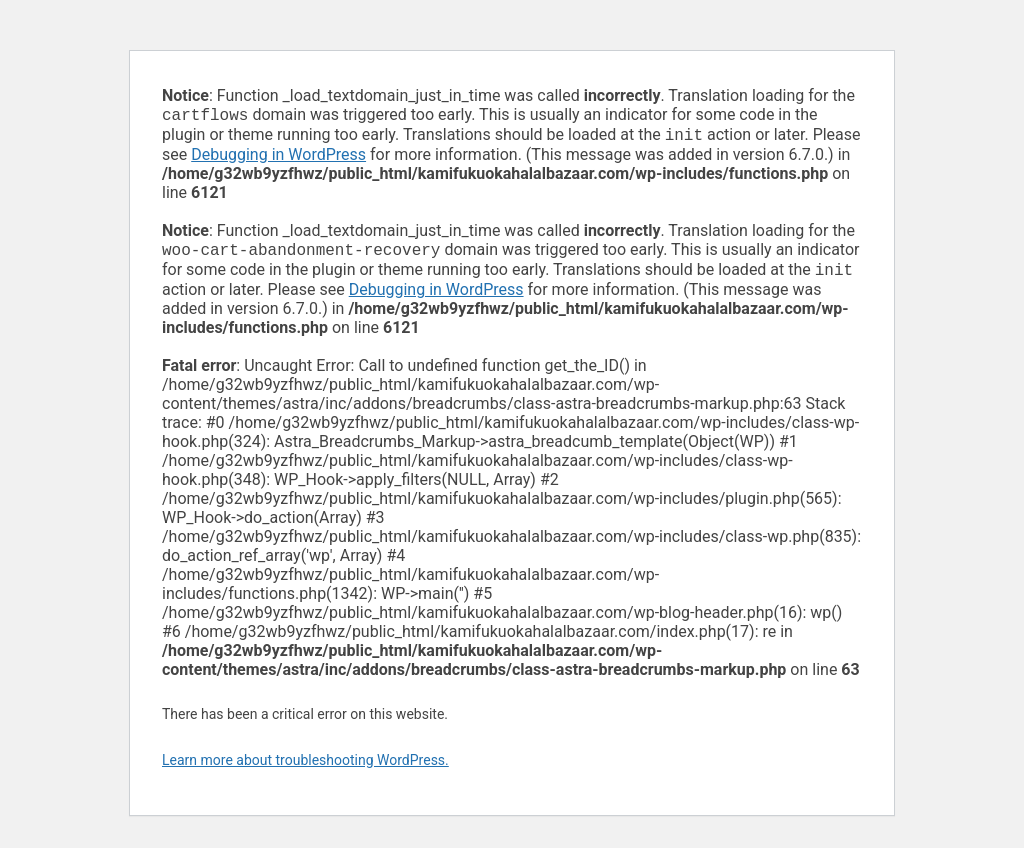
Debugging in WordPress (278, 158)
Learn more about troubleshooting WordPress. (305, 768)
